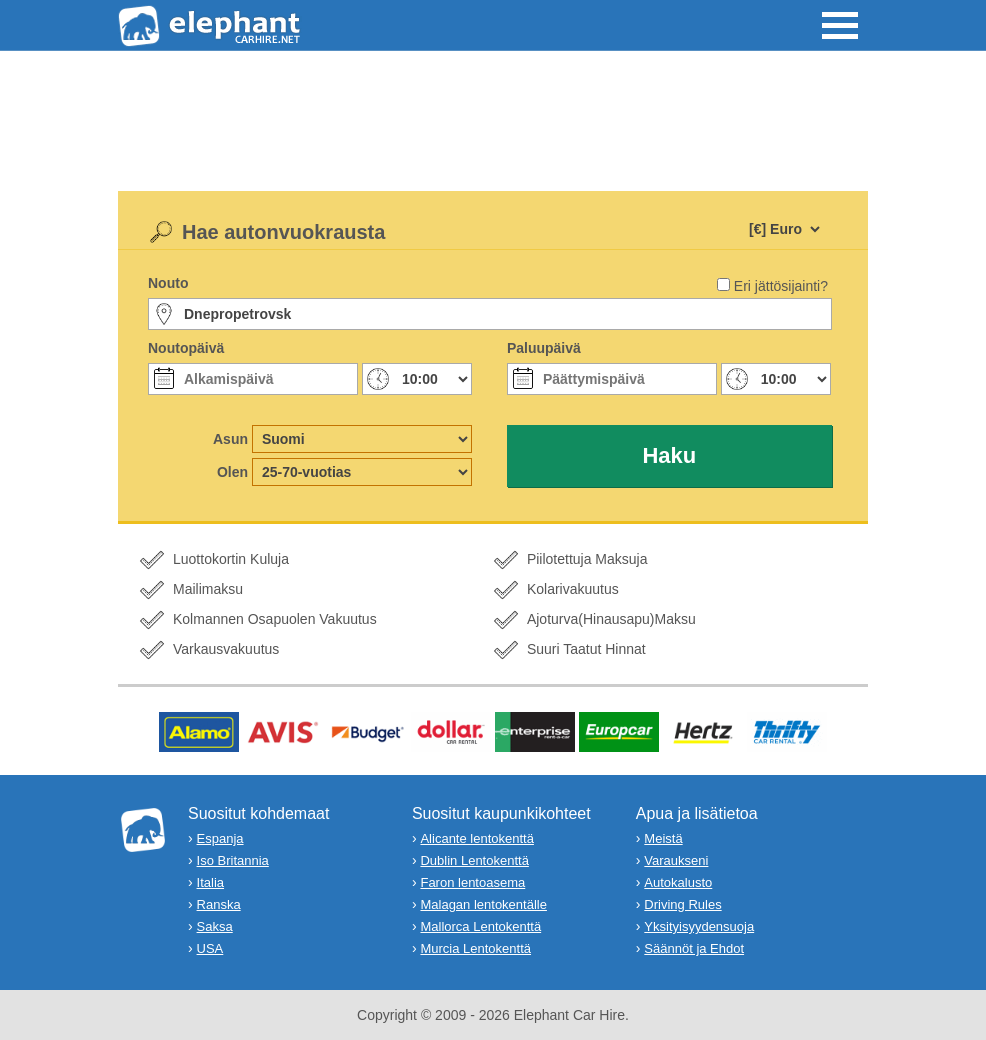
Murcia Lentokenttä (475, 948)
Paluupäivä (544, 348)
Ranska (219, 904)
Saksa (215, 926)
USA (210, 948)
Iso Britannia (233, 860)
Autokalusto (678, 882)
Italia (210, 882)
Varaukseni (676, 860)
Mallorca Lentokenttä (480, 926)
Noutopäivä (186, 348)
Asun (230, 439)
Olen (232, 472)
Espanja (220, 838)
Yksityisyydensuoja (699, 926)
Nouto (168, 283)
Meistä (663, 838)
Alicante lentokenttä (476, 838)
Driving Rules (682, 904)
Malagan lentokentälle (483, 904)
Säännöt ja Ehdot (694, 948)
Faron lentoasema (472, 882)
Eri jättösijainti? (781, 286)
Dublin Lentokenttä (474, 860)
